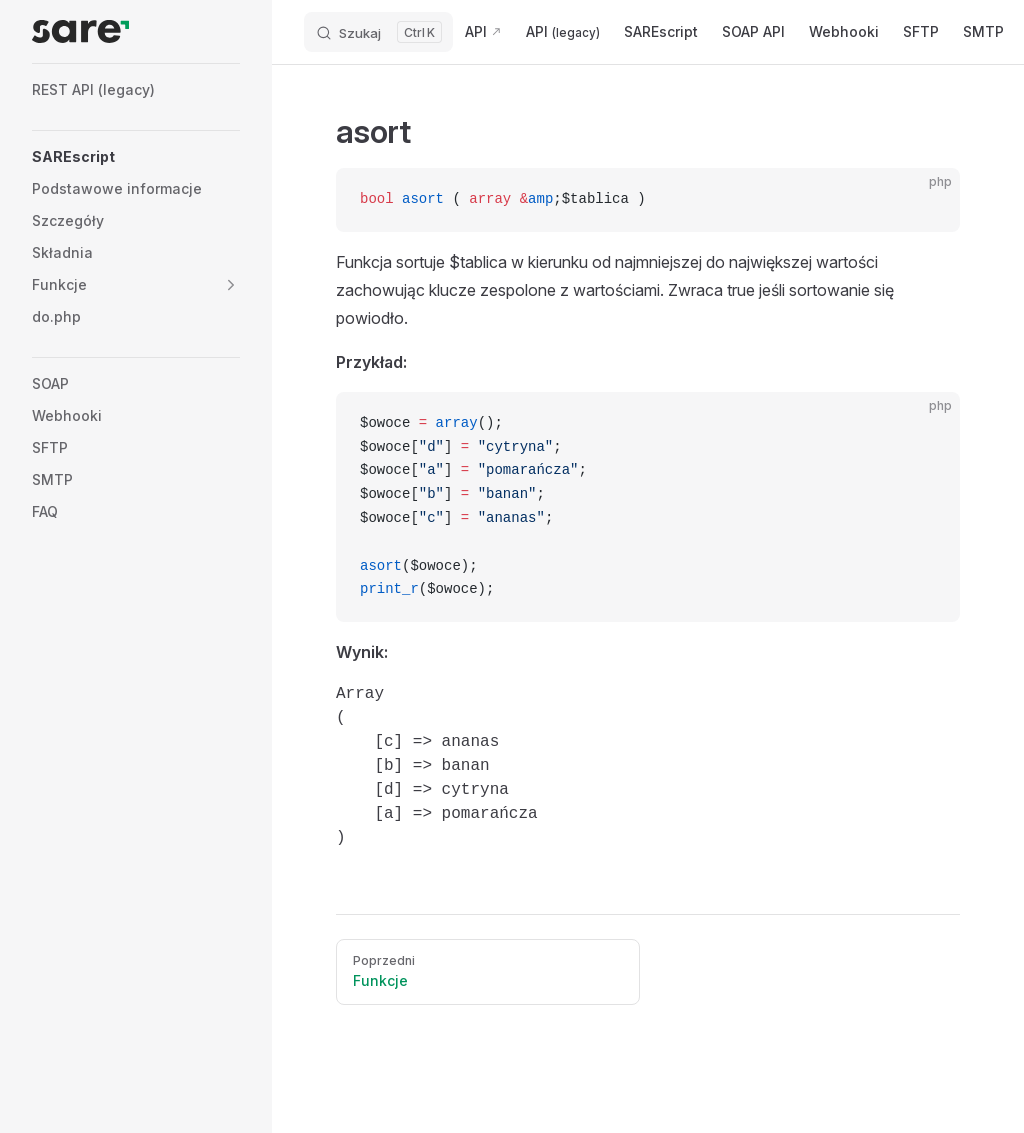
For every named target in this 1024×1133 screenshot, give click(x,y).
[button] (231, 285)
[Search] (378, 32)
